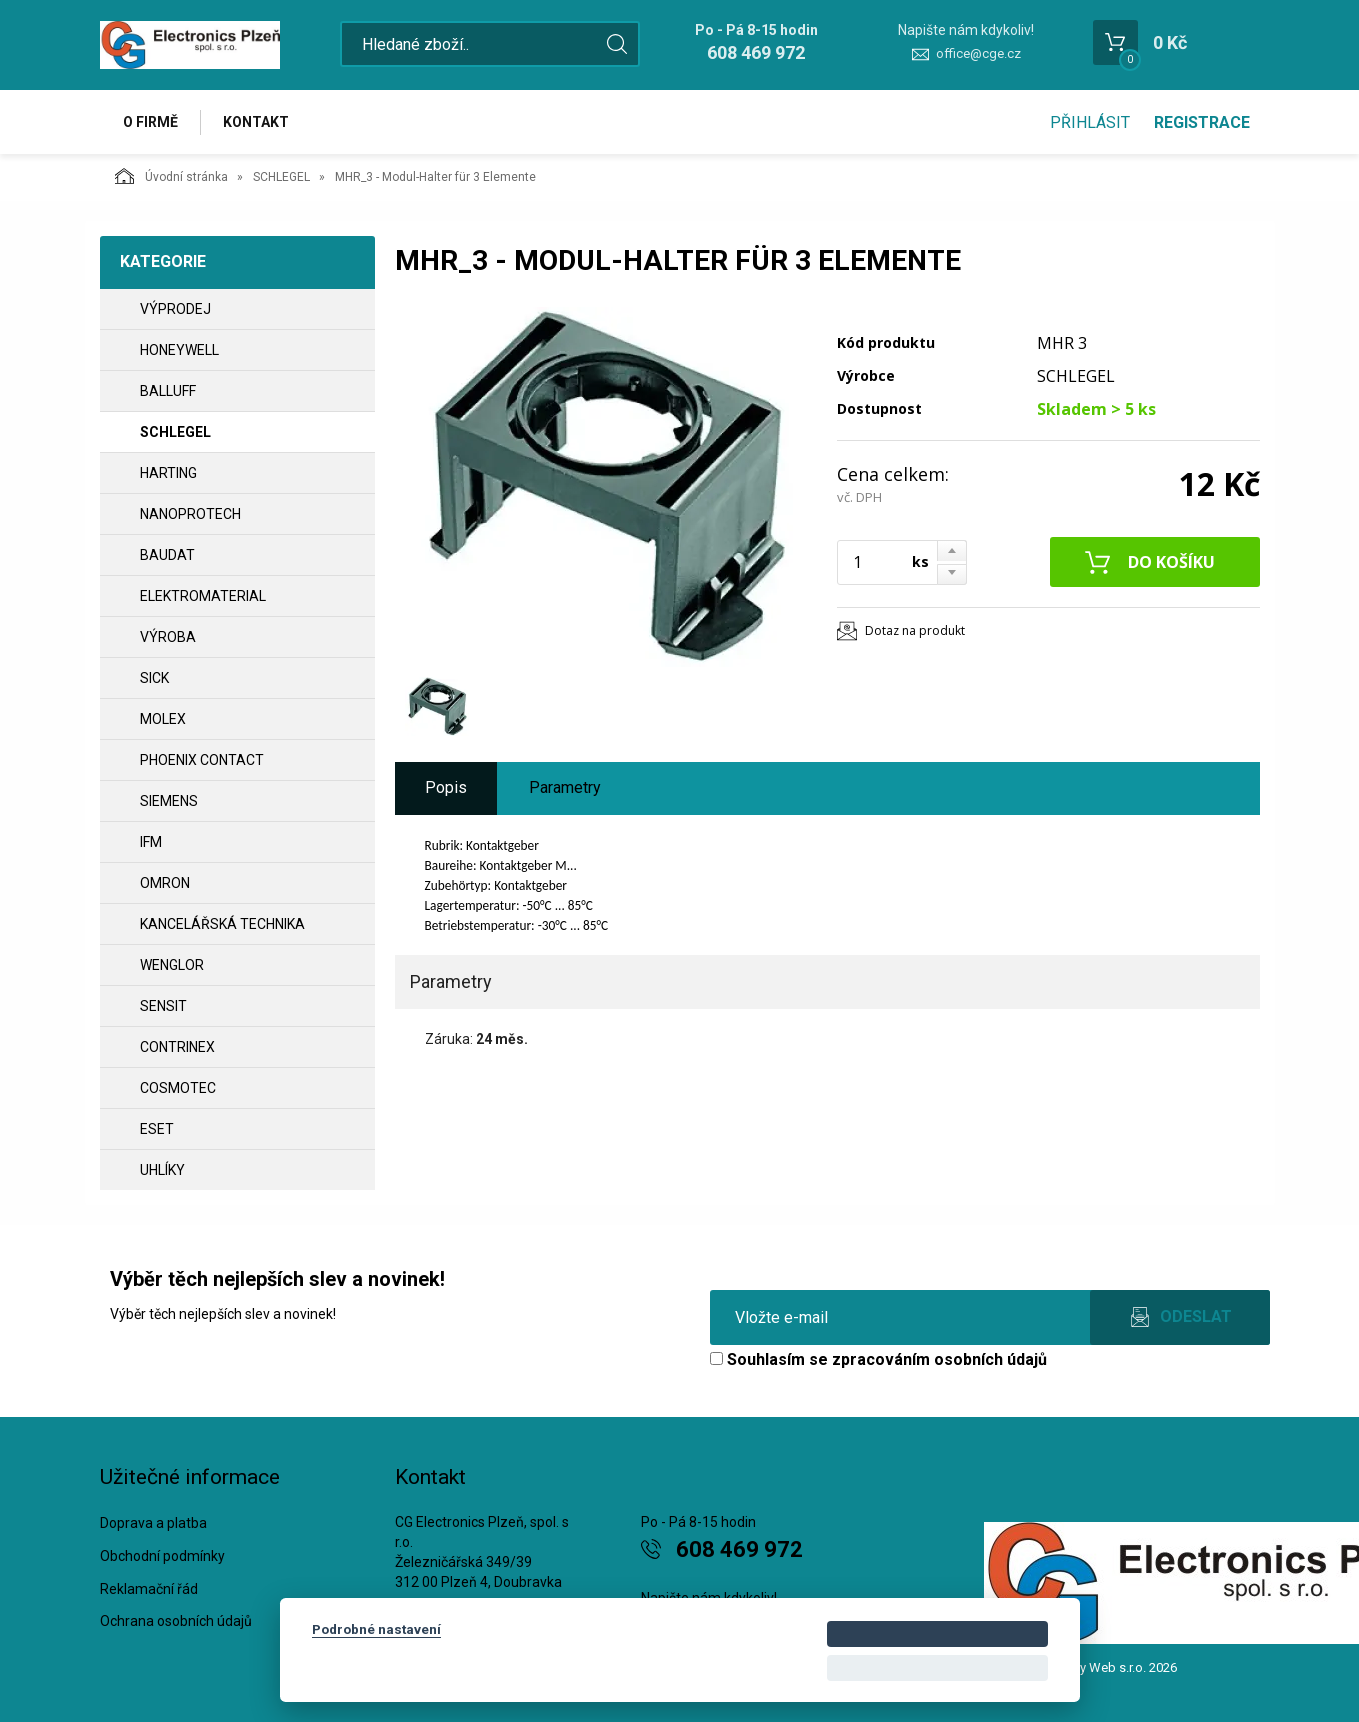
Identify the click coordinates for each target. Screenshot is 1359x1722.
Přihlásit (1090, 122)
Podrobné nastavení (376, 1629)
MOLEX (163, 719)
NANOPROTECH (190, 514)
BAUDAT (167, 555)
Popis (446, 787)
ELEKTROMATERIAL (203, 596)
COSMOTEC (178, 1088)
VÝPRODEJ (175, 309)
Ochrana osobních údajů (176, 1621)
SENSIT (163, 1006)
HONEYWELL (179, 350)
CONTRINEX (177, 1047)
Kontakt (256, 122)
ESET (157, 1129)
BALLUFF (168, 391)
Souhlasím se (878, 1359)
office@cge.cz (978, 53)
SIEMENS (169, 801)
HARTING (168, 473)
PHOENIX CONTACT (202, 760)
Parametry (565, 787)
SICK (154, 678)
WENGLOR (172, 965)
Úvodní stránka (171, 176)
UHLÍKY (162, 1170)
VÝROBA (168, 637)
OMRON (165, 883)
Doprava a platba (153, 1523)
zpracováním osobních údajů (939, 1359)
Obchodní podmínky (162, 1556)
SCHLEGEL (281, 177)
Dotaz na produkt (915, 630)
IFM (151, 842)
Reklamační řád (149, 1589)
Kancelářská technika (222, 924)
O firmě (150, 122)
